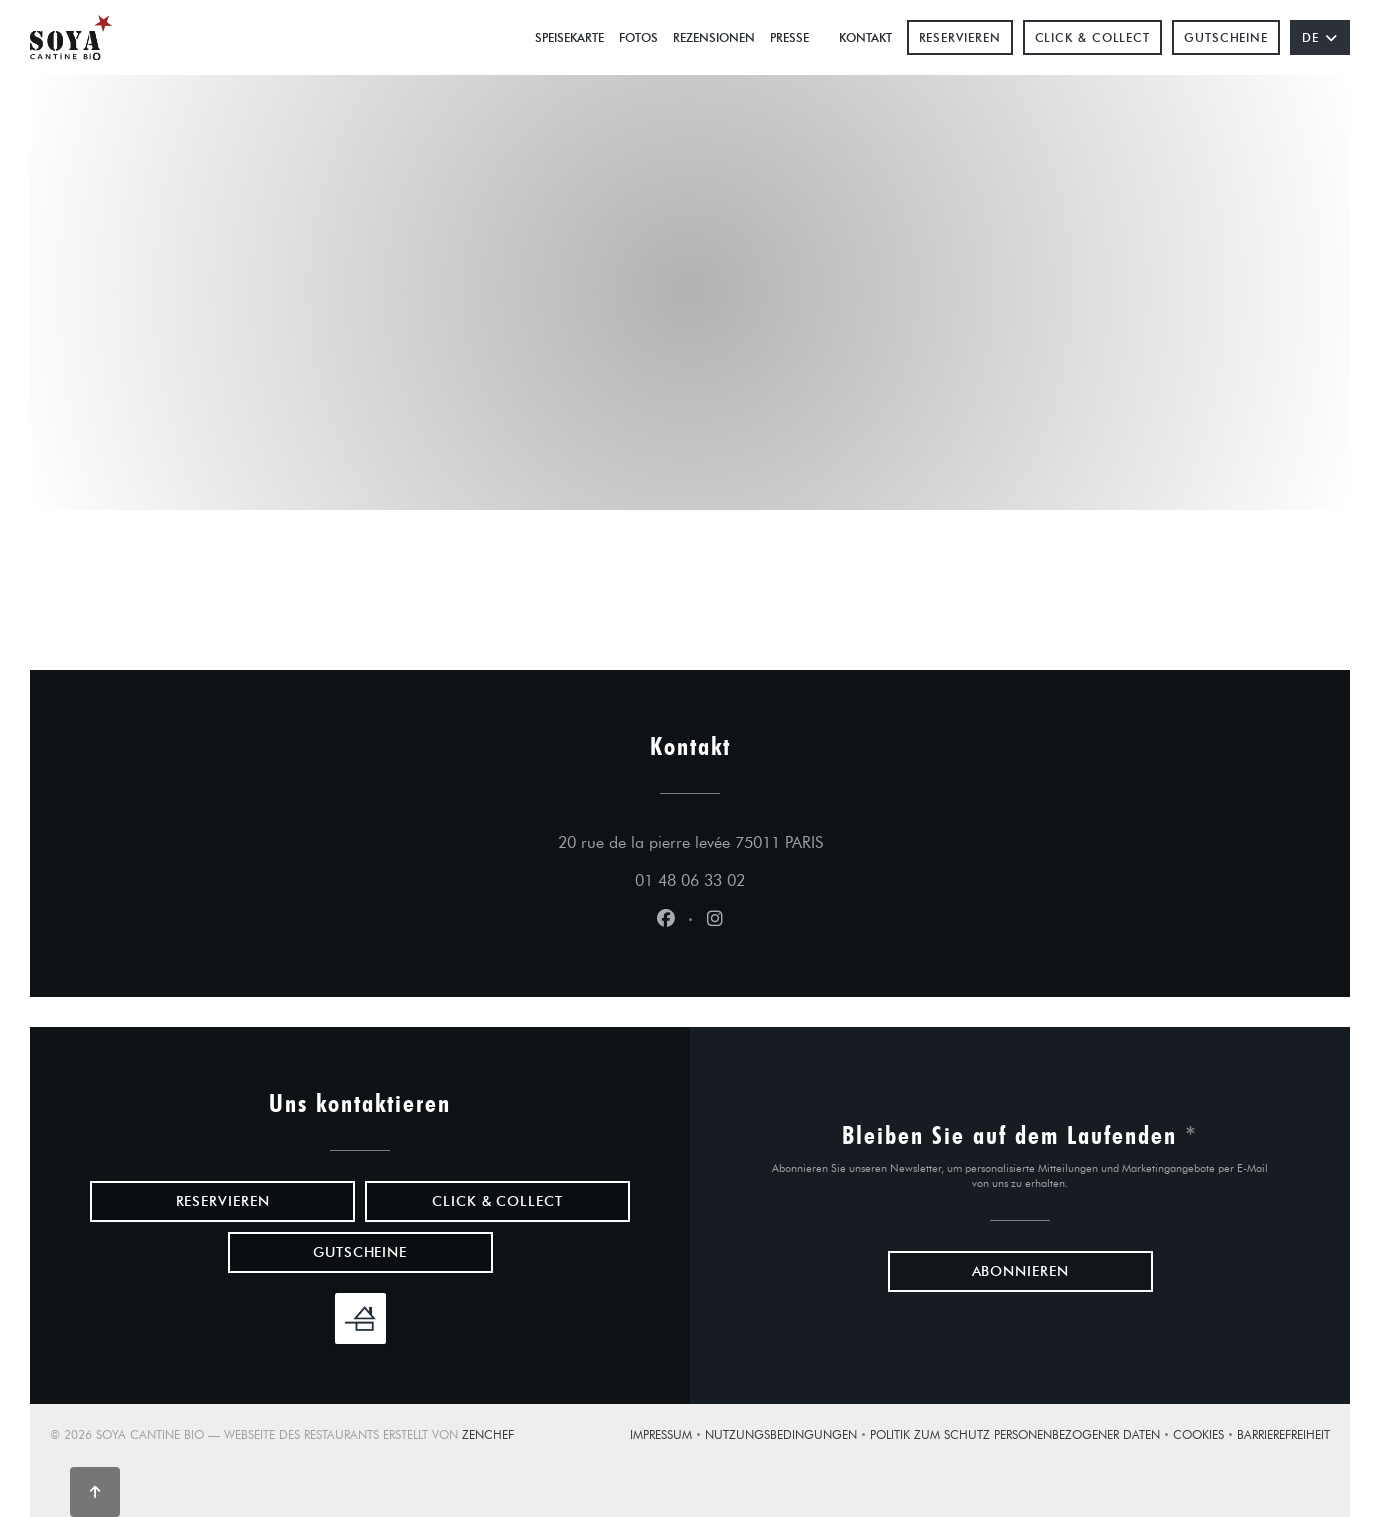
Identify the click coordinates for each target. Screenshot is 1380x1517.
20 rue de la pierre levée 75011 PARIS (783, 840)
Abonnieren (1020, 1271)
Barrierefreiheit (1283, 1436)
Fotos (638, 37)
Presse (789, 37)
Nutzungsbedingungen (787, 1436)
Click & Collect (1093, 37)
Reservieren (960, 37)
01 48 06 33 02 (690, 880)
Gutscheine (1226, 37)
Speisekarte (569, 37)
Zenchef (488, 1434)
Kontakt (865, 37)
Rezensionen (714, 37)
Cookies (1205, 1436)
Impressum (667, 1436)
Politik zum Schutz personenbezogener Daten (1021, 1436)
